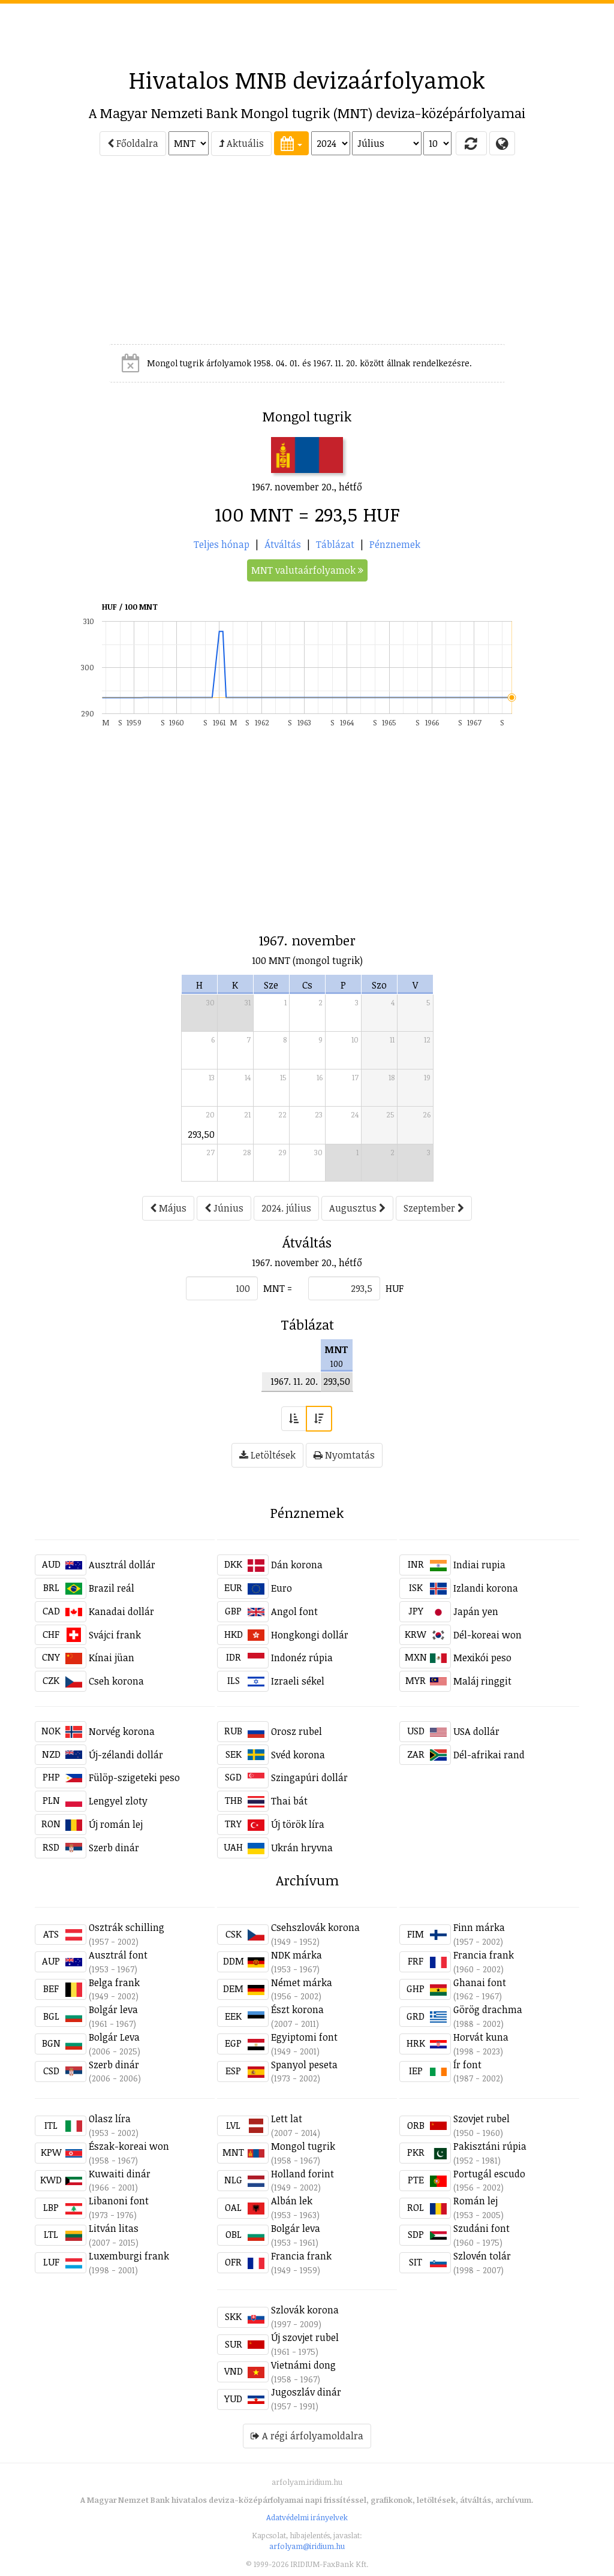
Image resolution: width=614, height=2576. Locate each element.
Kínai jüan (111, 1657)
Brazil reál (111, 1588)
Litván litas (114, 2228)
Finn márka (479, 1927)
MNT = (277, 1288)
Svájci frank (115, 1634)
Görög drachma (487, 2009)
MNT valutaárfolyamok (307, 570)
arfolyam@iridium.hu (307, 2546)
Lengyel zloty (118, 1800)
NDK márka (296, 1955)
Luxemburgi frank (129, 2255)
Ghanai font (479, 1982)
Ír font (467, 2064)
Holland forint (302, 2173)
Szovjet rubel (481, 2118)
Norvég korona (122, 1731)
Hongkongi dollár (309, 1634)
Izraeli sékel (297, 1681)
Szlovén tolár (482, 2255)
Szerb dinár (114, 1847)
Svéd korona (298, 1754)
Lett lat (286, 2118)
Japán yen (475, 1611)
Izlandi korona (485, 1588)
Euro (281, 1588)
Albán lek (291, 2200)
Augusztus (357, 1208)
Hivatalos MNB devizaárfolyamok (307, 79)
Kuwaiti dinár (120, 2173)
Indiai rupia (479, 1564)
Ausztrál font (118, 1955)
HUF (395, 1288)
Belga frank (114, 1982)
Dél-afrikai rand (489, 1754)
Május (168, 1208)
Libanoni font (119, 2200)
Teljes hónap (221, 544)
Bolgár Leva (114, 2037)
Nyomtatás (344, 1455)
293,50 (201, 1134)
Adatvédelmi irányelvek (307, 2517)
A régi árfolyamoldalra (307, 2435)
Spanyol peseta (304, 2064)
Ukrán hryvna (302, 1847)
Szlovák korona (305, 2309)
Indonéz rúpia (302, 1657)
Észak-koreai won (129, 2146)
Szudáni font (481, 2228)
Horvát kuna (480, 2037)
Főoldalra (132, 143)
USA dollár (476, 1731)
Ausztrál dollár (122, 1564)
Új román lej (116, 1824)
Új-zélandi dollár (126, 1754)
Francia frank (483, 1955)
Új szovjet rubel (305, 2337)
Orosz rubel (296, 1731)
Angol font (294, 1611)
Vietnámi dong (303, 2365)
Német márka (301, 1982)
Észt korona (297, 2009)
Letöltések (267, 1455)
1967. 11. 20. (294, 1381)
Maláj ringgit (482, 1681)
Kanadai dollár (121, 1611)
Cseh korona (116, 1681)
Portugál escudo (489, 2173)
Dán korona (297, 1564)
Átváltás (282, 544)
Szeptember (434, 1208)
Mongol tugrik (303, 2146)
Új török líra (297, 1824)
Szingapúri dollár (309, 1777)
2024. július (286, 1208)
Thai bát (289, 1800)
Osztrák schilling (126, 1927)
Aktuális (241, 143)
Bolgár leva (113, 2009)
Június (223, 1208)
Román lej (475, 2200)
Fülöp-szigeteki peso (134, 1777)
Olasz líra (110, 2118)
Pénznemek (394, 544)
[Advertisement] (307, 31)
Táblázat (335, 544)
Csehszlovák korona (315, 1927)
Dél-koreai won (487, 1634)
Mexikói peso (482, 1657)
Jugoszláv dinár (306, 2392)
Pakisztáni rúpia (489, 2146)
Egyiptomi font (304, 2037)
